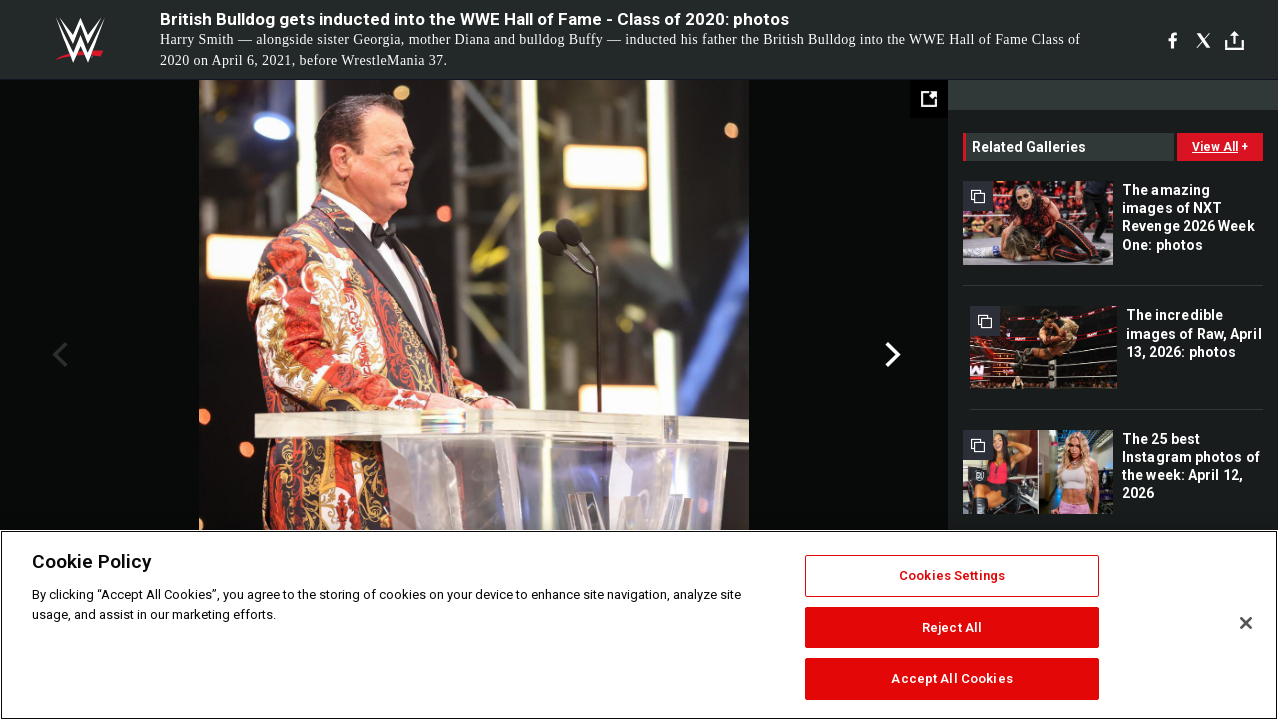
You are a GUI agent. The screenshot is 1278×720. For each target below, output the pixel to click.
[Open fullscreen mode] (929, 99)
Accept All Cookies (951, 678)
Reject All (952, 627)
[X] (1203, 40)
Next (890, 355)
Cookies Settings (952, 575)
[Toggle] (1234, 40)
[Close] (1246, 623)
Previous (57, 355)
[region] (639, 625)
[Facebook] (1172, 40)
